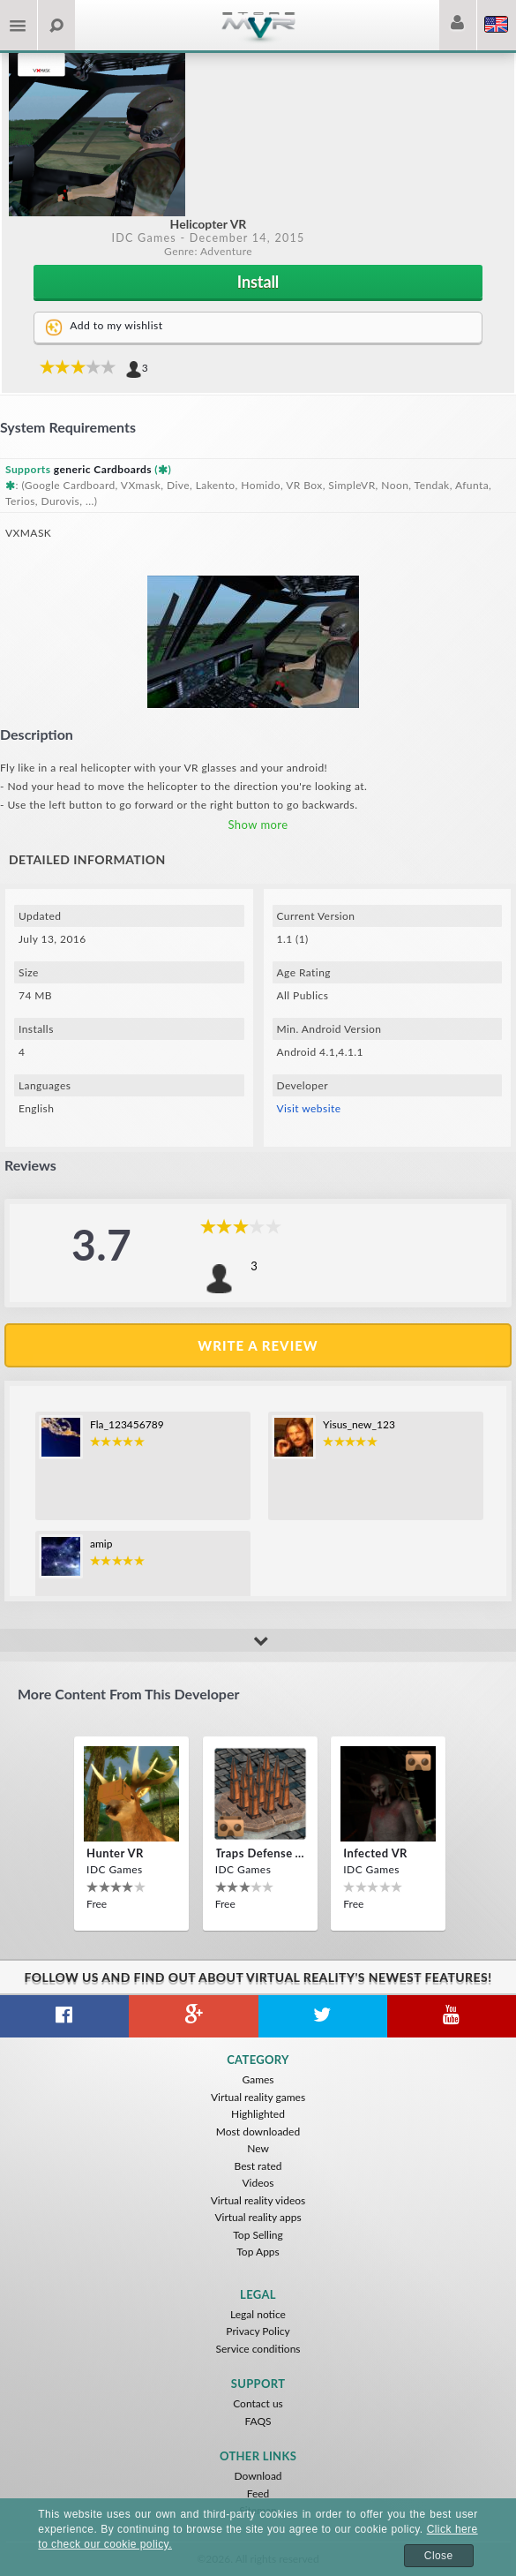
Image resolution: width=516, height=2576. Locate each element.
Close (438, 2556)
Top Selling (258, 2234)
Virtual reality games (258, 2097)
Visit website (309, 1108)
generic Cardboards (103, 469)
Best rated (257, 2166)
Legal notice (258, 2314)
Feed (258, 2493)
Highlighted (258, 2113)
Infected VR (375, 1853)
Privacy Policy (257, 2331)
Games (257, 2079)
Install (258, 281)
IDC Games (144, 238)
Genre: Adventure (208, 251)
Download (257, 2475)
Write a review (258, 1345)
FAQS (257, 2421)
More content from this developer (128, 1693)
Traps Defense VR (260, 1853)
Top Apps (258, 2251)
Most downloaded (258, 2131)
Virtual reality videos (258, 2200)
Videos (257, 2182)
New (258, 2148)
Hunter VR (115, 1853)
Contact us (258, 2403)
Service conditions (257, 2348)
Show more (258, 824)
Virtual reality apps (257, 2217)
